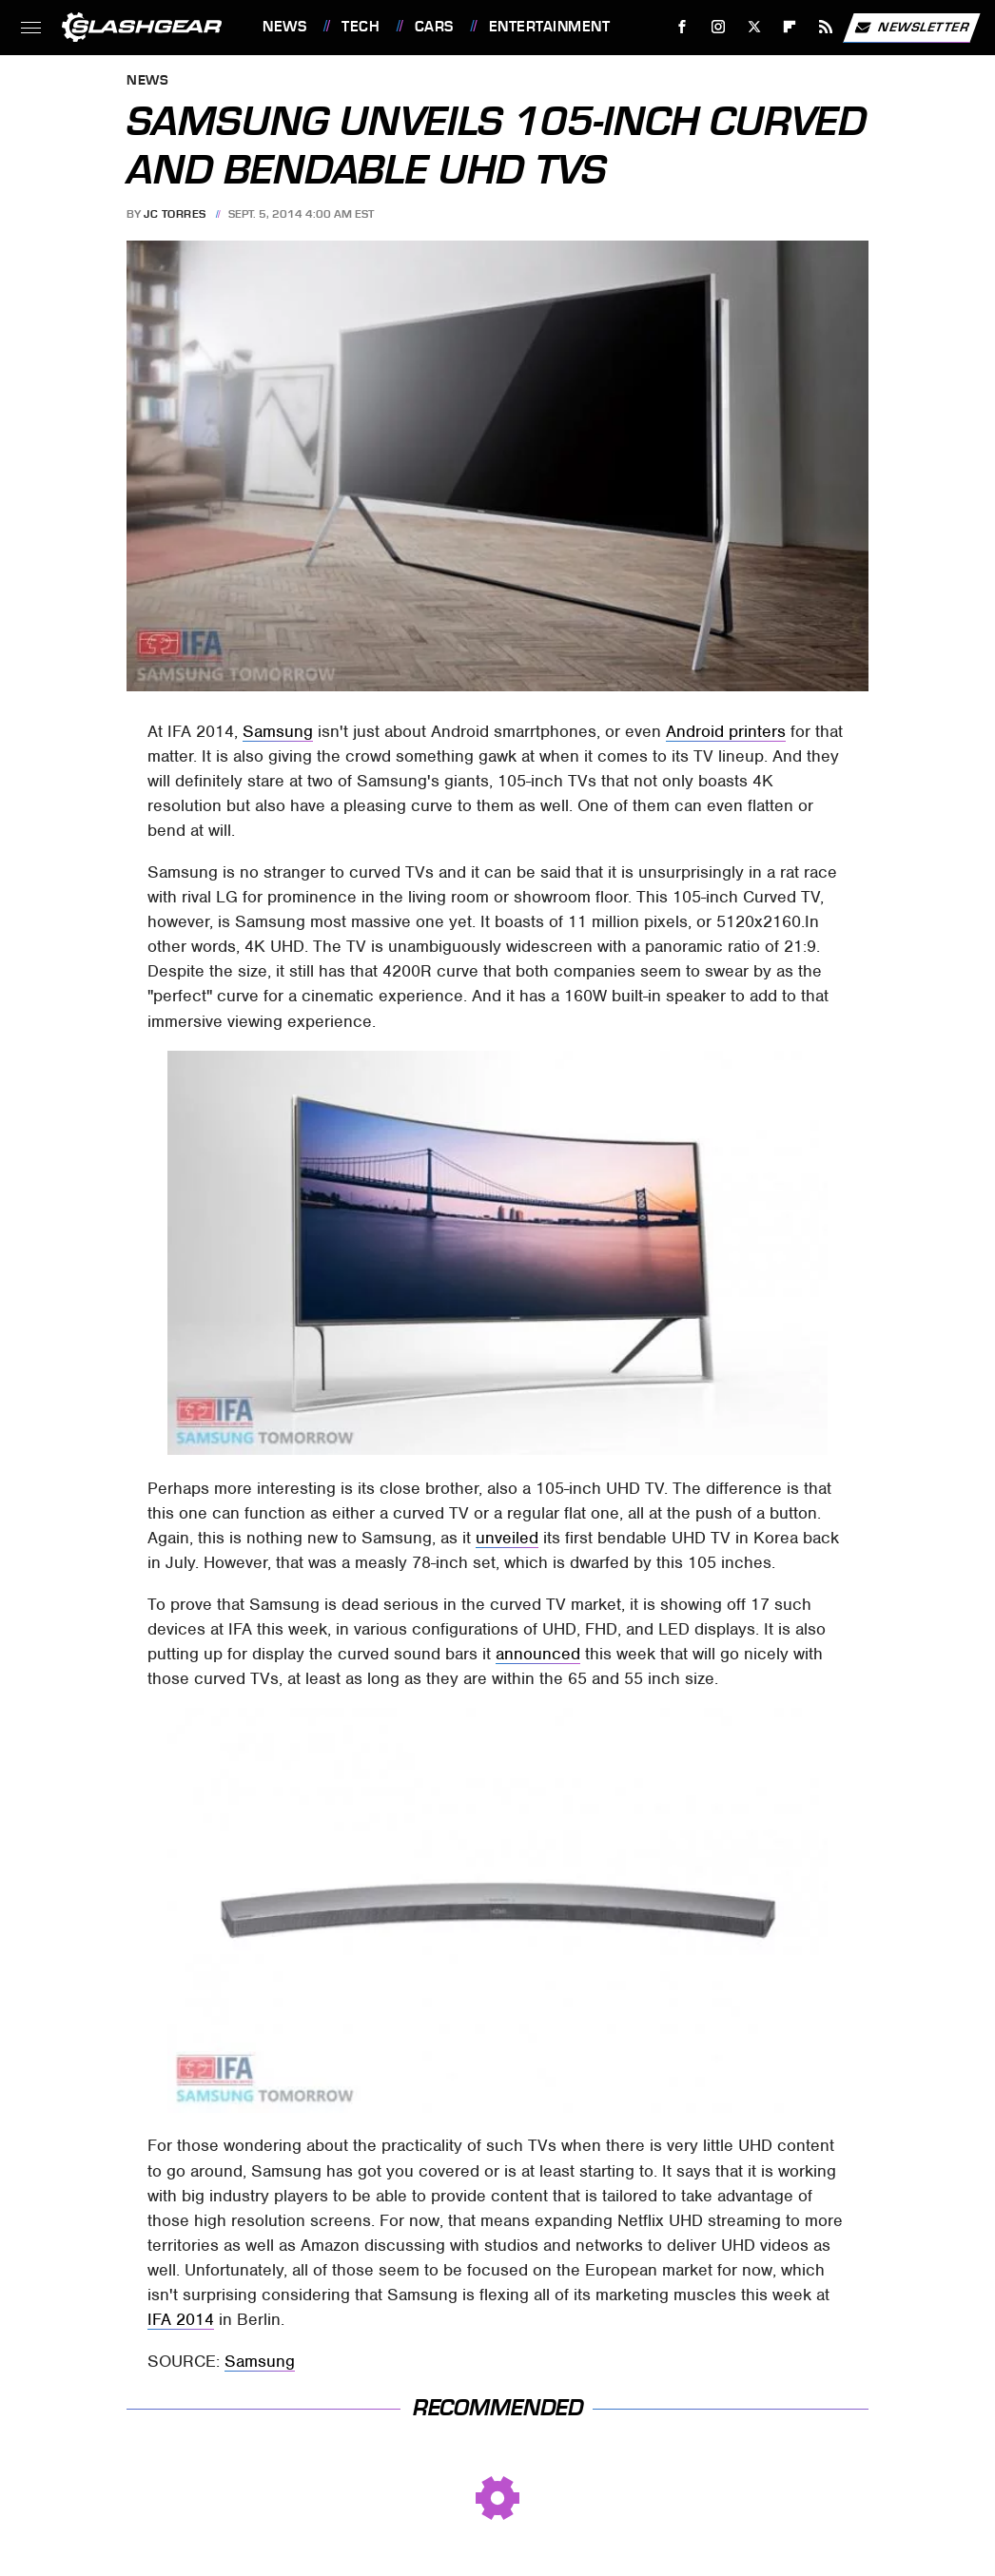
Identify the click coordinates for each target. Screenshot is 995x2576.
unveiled (507, 1537)
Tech (360, 26)
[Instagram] (718, 27)
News (284, 26)
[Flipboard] (790, 27)
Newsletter (911, 27)
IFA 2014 (180, 2319)
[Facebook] (682, 27)
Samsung (278, 731)
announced (538, 1653)
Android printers (726, 731)
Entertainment (550, 26)
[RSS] (826, 27)
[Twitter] (754, 27)
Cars (434, 26)
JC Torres (175, 214)
